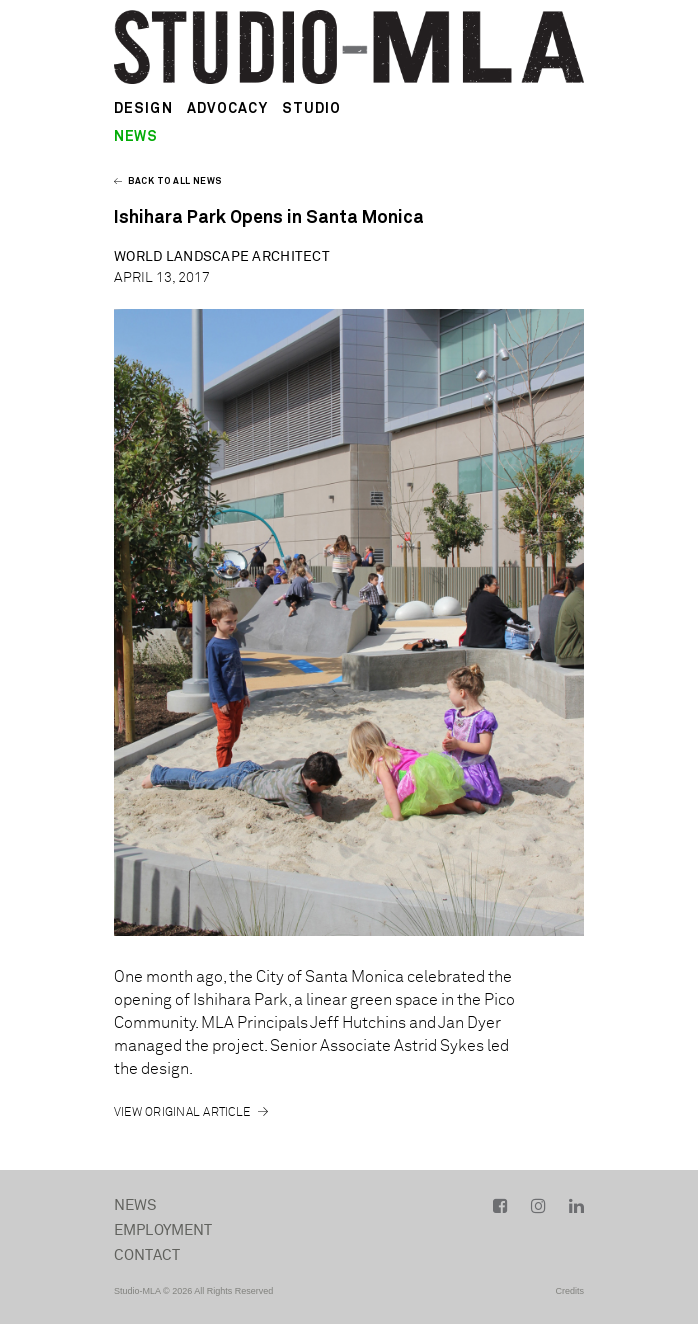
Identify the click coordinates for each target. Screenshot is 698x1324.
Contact (147, 1255)
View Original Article (182, 1112)
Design (143, 108)
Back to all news (168, 181)
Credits (569, 1291)
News (136, 1205)
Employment (163, 1230)
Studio (312, 108)
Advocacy (227, 108)
